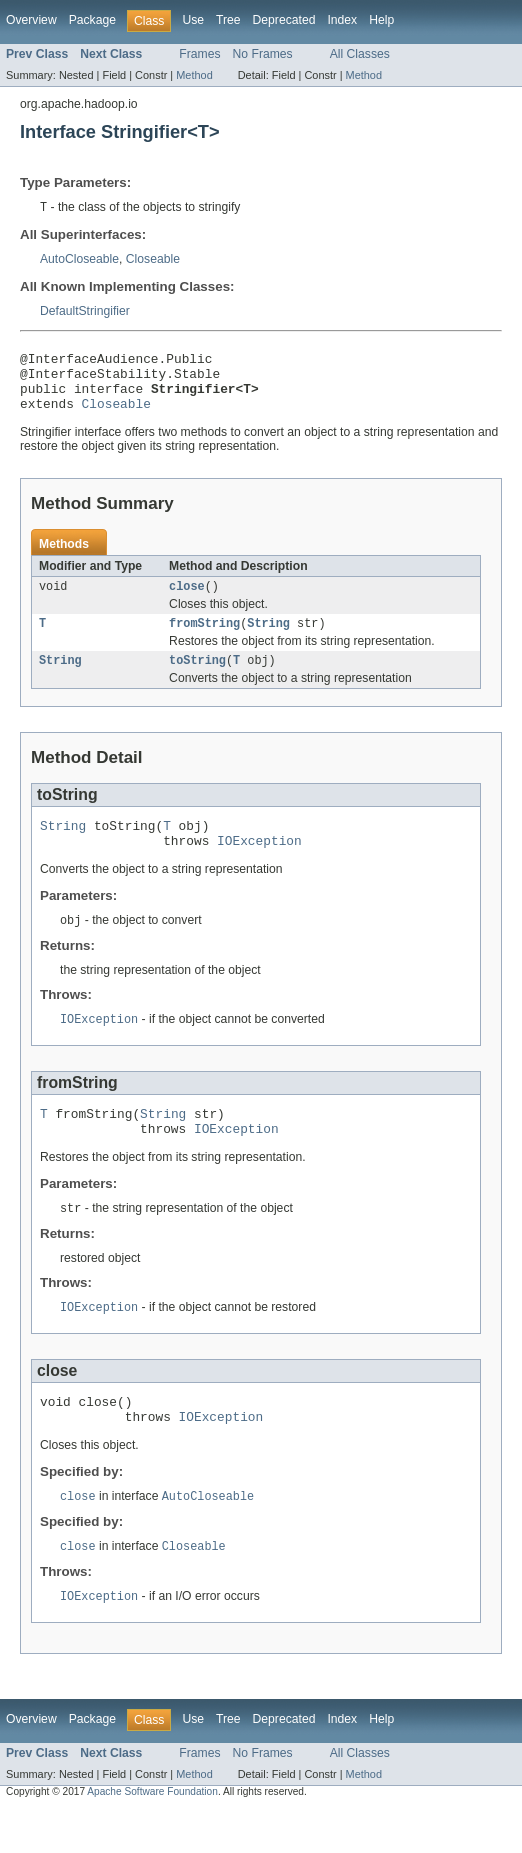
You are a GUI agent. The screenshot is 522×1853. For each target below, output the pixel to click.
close (187, 601)
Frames (199, 54)
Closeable (153, 260)
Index (342, 20)
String (268, 640)
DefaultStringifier (85, 312)
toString (197, 679)
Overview (31, 20)
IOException (259, 865)
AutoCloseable (79, 260)
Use (193, 20)
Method (194, 75)
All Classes (360, 54)
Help (381, 20)
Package (92, 20)
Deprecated (284, 20)
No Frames (263, 54)
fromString (204, 640)
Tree (228, 20)
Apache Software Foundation (152, 1835)
